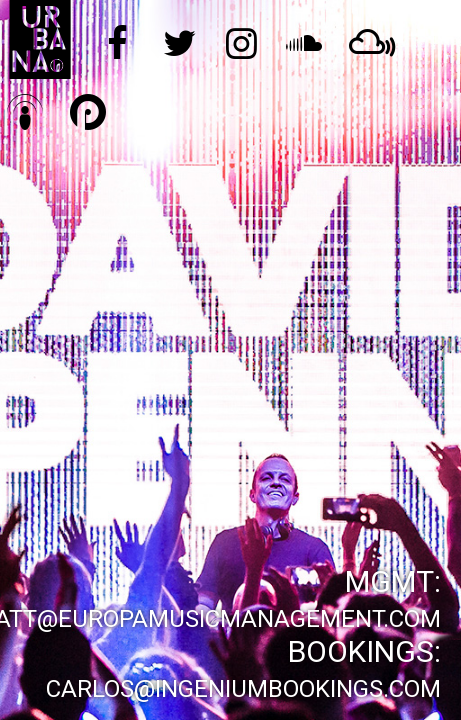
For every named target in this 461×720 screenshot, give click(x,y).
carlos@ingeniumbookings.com (243, 689)
